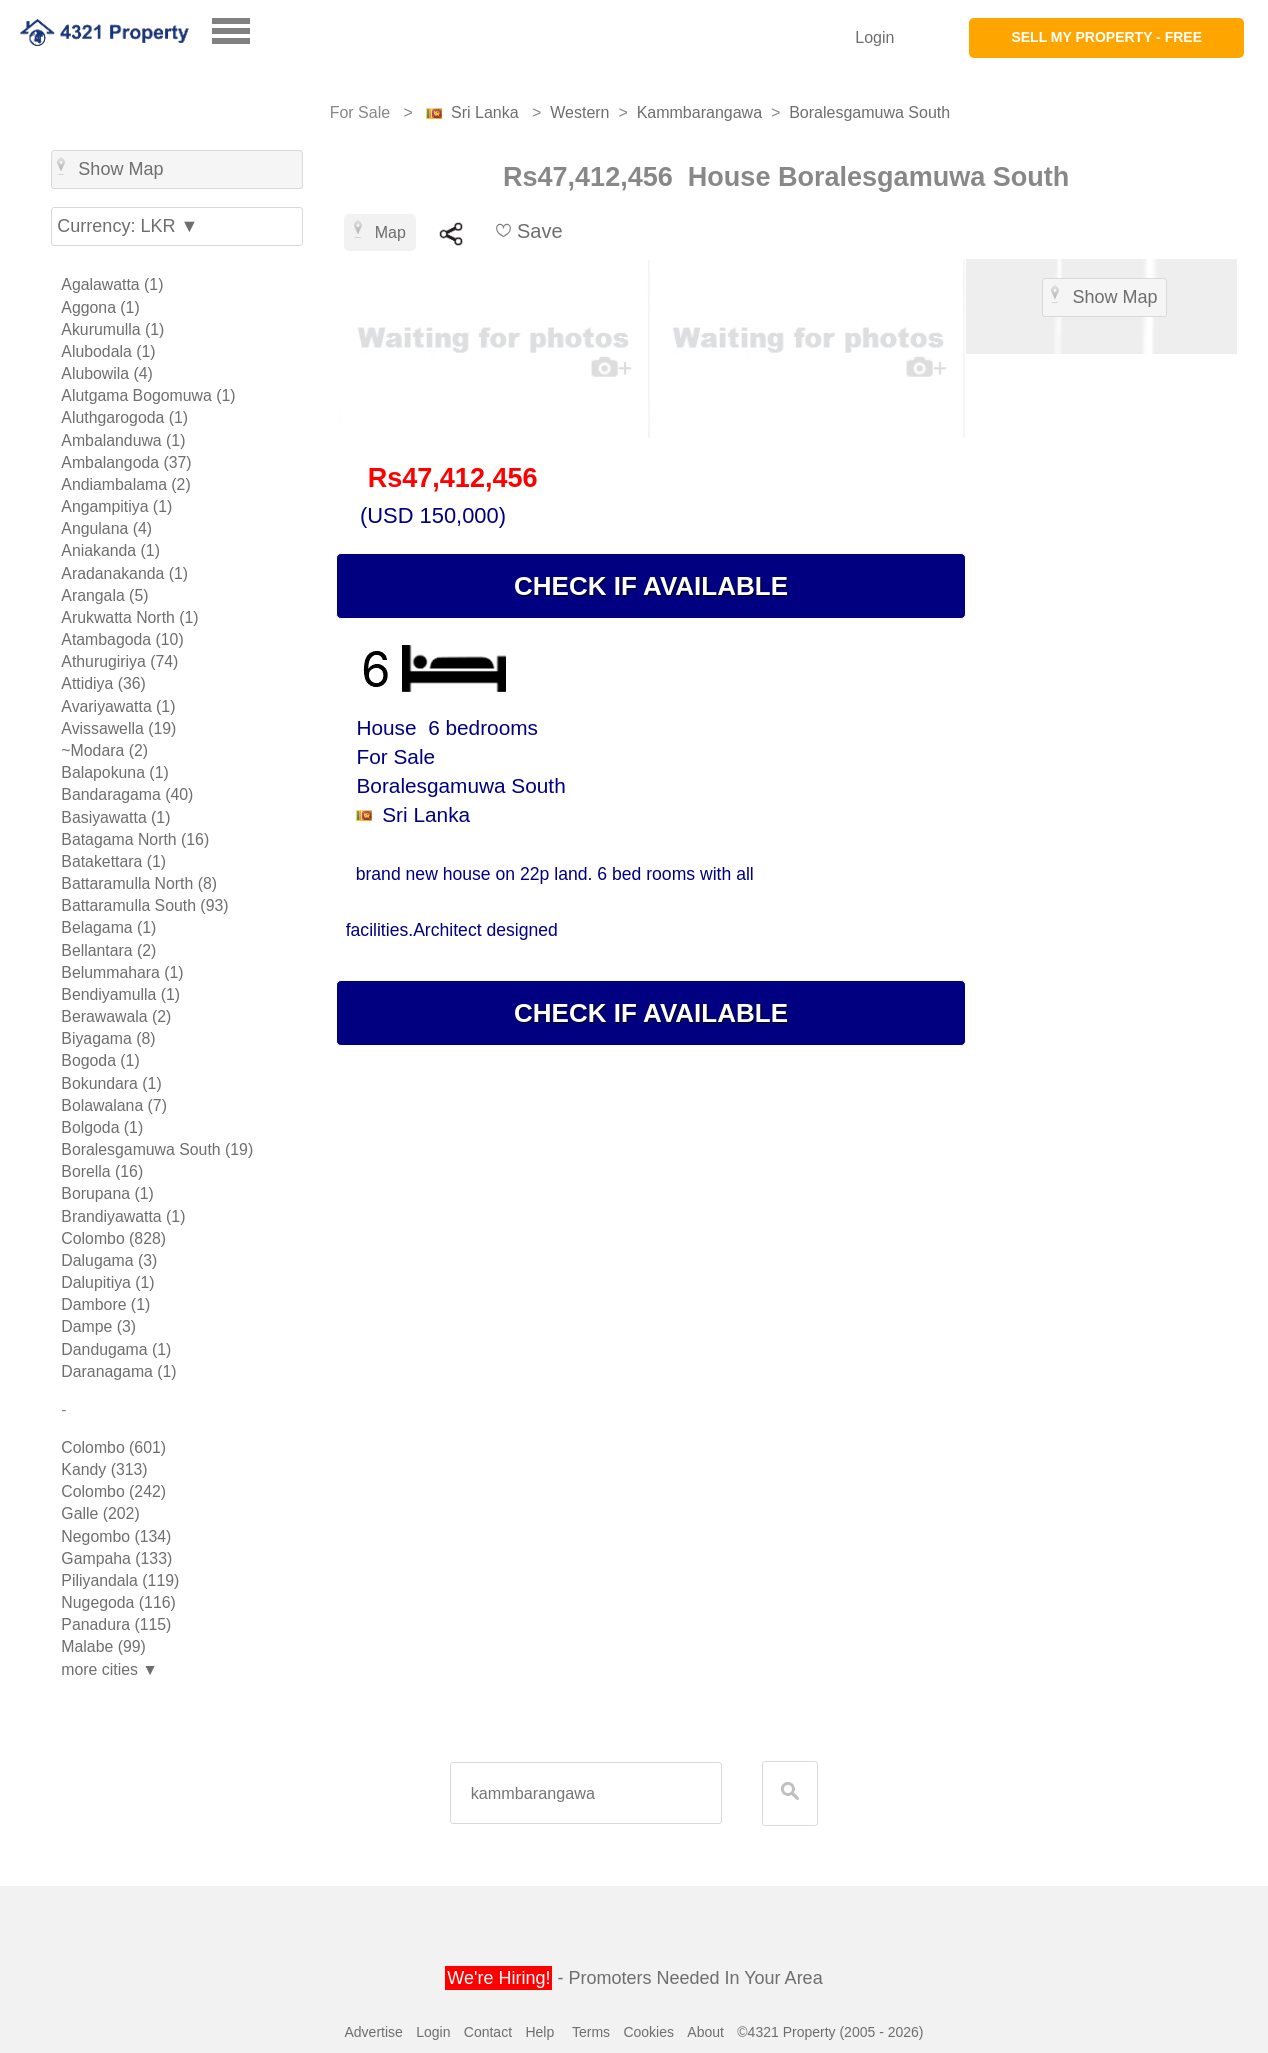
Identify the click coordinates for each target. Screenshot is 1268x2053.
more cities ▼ (109, 1669)
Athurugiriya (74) (119, 661)
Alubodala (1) (108, 351)
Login (874, 37)
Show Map (110, 168)
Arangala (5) (104, 595)
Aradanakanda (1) (124, 573)
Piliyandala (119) (120, 1580)
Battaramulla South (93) (144, 905)
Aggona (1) (100, 307)
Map (380, 230)
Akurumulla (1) (112, 329)
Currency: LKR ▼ (127, 226)
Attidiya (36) (103, 683)
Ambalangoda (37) (126, 462)
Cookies (648, 2032)
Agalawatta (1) (112, 284)
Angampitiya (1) (116, 506)
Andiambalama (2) (125, 484)
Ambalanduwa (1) (123, 440)
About (705, 2032)
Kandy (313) (104, 1469)
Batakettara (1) (113, 861)
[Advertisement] (1101, 670)
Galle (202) (100, 1513)
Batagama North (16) (135, 839)
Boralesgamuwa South (869, 112)
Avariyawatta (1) (118, 706)
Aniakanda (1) (110, 550)
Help (539, 2032)
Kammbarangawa (699, 112)
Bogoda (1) (100, 1060)
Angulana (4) (106, 528)
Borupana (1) (107, 1193)
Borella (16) (102, 1171)
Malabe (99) (103, 1646)
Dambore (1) (105, 1304)
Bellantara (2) (108, 950)
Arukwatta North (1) (129, 617)
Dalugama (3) (109, 1260)
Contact (488, 2032)
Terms (591, 2032)
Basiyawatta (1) (115, 817)
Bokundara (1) (111, 1083)
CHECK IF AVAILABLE (651, 586)
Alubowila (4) (107, 373)
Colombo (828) (113, 1238)
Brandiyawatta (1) (123, 1216)
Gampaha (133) (116, 1558)
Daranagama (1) (118, 1371)
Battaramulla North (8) (139, 883)
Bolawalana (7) (114, 1105)
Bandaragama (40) (127, 794)
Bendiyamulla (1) (120, 994)
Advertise (373, 2032)
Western (579, 112)
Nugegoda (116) (118, 1602)
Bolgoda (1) (102, 1127)
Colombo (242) (113, 1491)
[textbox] (586, 1793)
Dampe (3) (98, 1326)
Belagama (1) (108, 927)
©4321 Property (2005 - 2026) (830, 2032)
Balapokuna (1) (114, 772)
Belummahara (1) (122, 972)
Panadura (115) (116, 1624)
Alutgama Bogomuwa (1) (148, 395)
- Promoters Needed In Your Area (633, 1978)
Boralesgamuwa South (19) (157, 1149)
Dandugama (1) (116, 1349)
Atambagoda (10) (122, 639)
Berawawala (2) (116, 1016)
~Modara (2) (104, 750)
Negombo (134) (116, 1536)
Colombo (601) (113, 1447)
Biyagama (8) (108, 1038)
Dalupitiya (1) (107, 1282)
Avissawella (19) (118, 728)
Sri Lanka (485, 112)
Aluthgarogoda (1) (124, 417)
